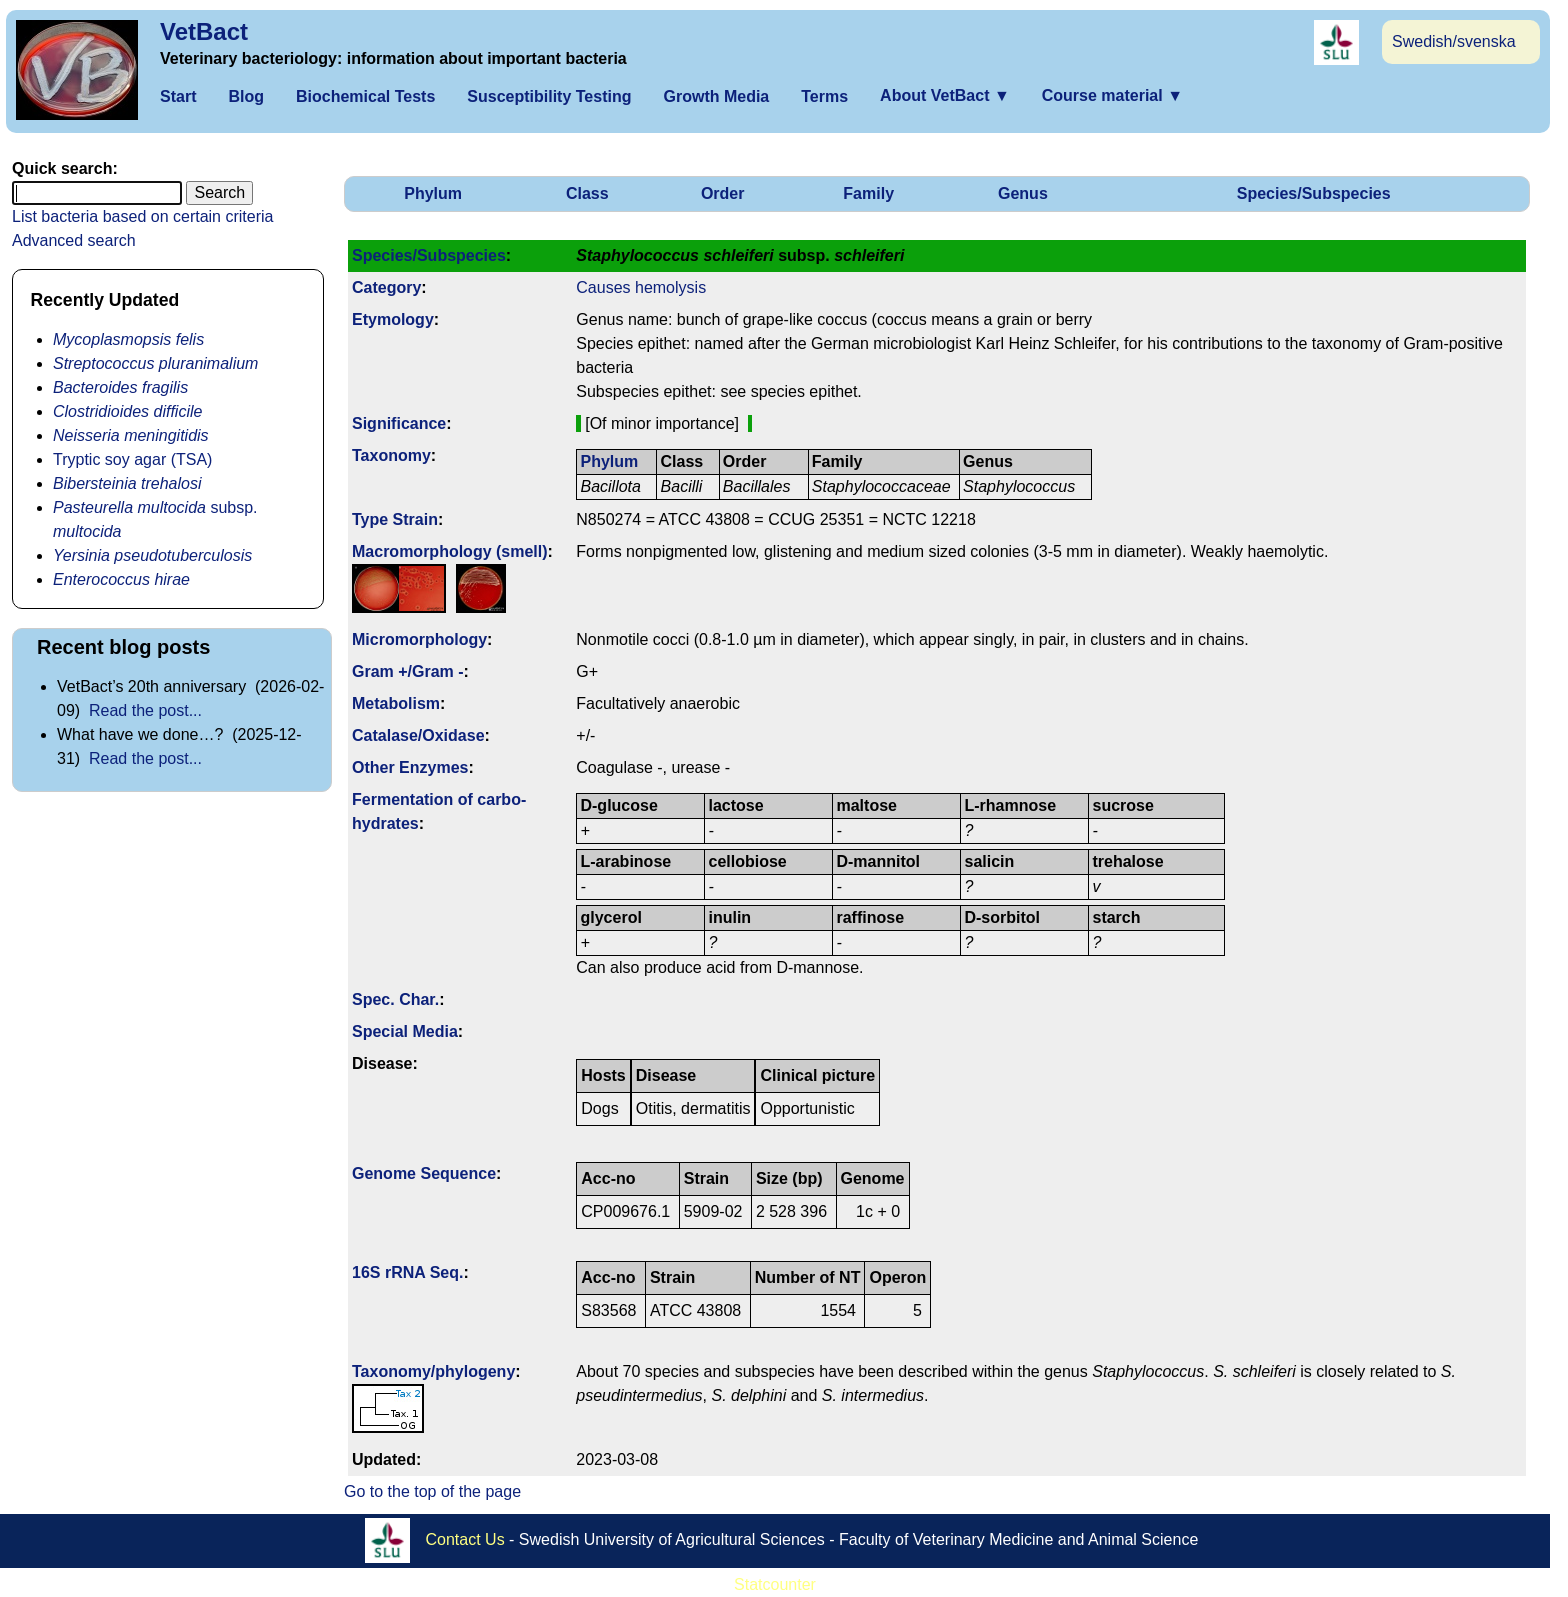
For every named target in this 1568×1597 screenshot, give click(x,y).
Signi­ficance (399, 423)
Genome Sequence (424, 1173)
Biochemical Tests (365, 96)
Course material (1112, 95)
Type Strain (395, 519)
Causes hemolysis (641, 287)
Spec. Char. (395, 999)
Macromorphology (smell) (450, 551)
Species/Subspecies (1314, 193)
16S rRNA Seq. (407, 1272)
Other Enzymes (410, 767)
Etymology (393, 319)
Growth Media (716, 96)
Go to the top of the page (432, 1491)
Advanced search (74, 240)
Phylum (433, 193)
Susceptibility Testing (549, 96)
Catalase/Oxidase (418, 735)
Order (723, 193)
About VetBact (945, 95)
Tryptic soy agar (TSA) (132, 459)
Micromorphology (419, 639)
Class (587, 193)
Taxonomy (391, 455)
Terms (824, 96)
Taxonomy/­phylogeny (433, 1371)
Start (178, 96)
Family (868, 193)
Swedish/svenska (1454, 41)
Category (386, 287)
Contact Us (465, 1539)
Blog (246, 96)
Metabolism (396, 703)
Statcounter (775, 1584)
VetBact (204, 31)
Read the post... (145, 710)
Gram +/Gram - (408, 671)
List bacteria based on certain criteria (142, 216)
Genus (1023, 193)
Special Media (405, 1031)
